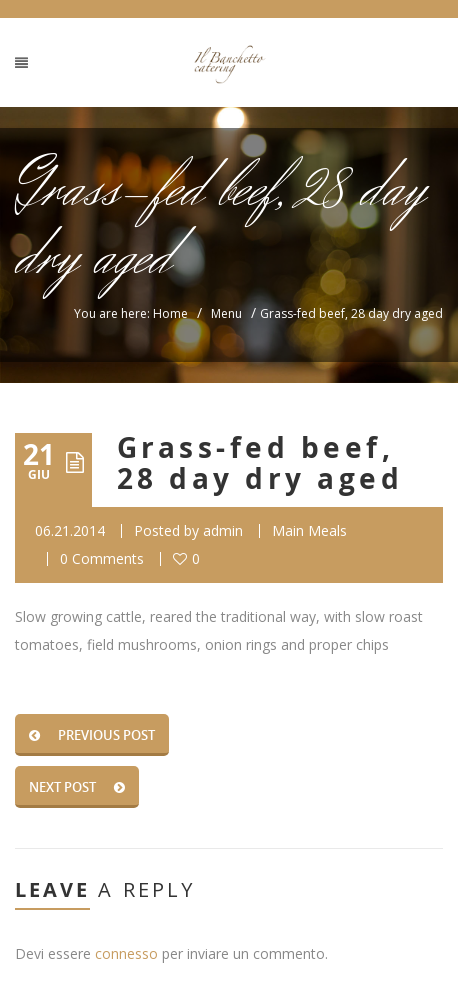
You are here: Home (131, 313)
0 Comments (102, 558)
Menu (226, 313)
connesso (126, 953)
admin (223, 530)
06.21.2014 (70, 530)
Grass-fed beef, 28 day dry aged (260, 463)
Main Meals (309, 530)
